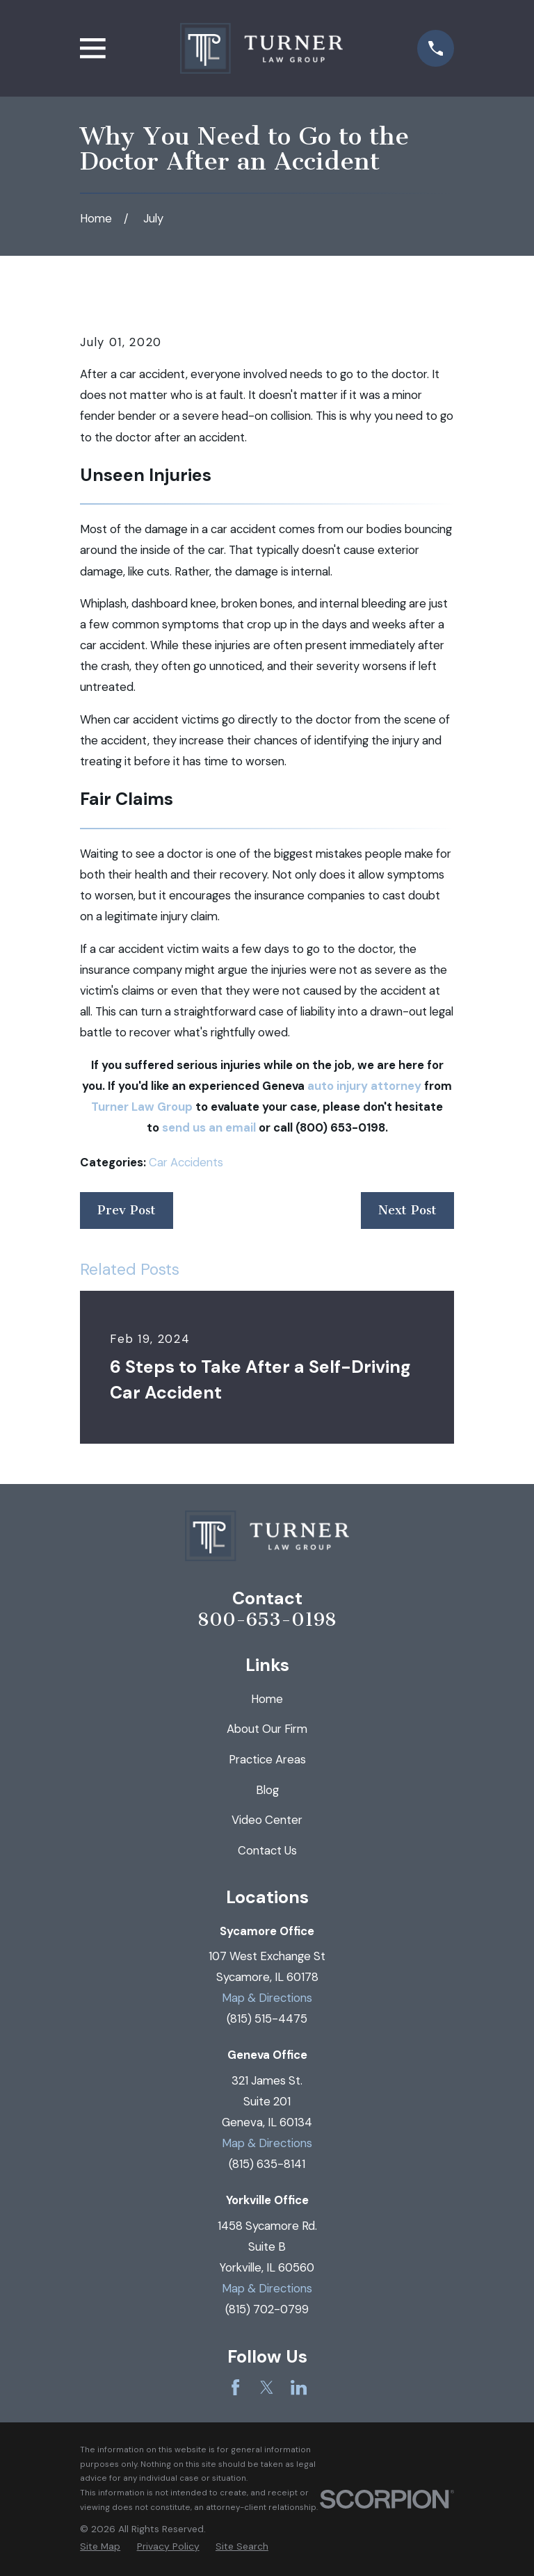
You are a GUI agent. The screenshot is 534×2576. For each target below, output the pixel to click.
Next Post (407, 1210)
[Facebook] (235, 2387)
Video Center (267, 1819)
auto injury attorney (364, 1085)
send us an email (209, 1127)
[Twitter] (267, 2387)
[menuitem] (100, 2546)
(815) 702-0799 (267, 2309)
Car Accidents (186, 1162)
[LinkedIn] (299, 2387)
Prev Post (126, 1210)
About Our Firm (267, 1728)
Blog (267, 1790)
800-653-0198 (267, 1620)
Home (267, 1698)
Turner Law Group (142, 1106)
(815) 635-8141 (267, 2163)
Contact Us (267, 1850)
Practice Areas (267, 1759)
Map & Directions (267, 1997)
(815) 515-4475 (267, 2018)
